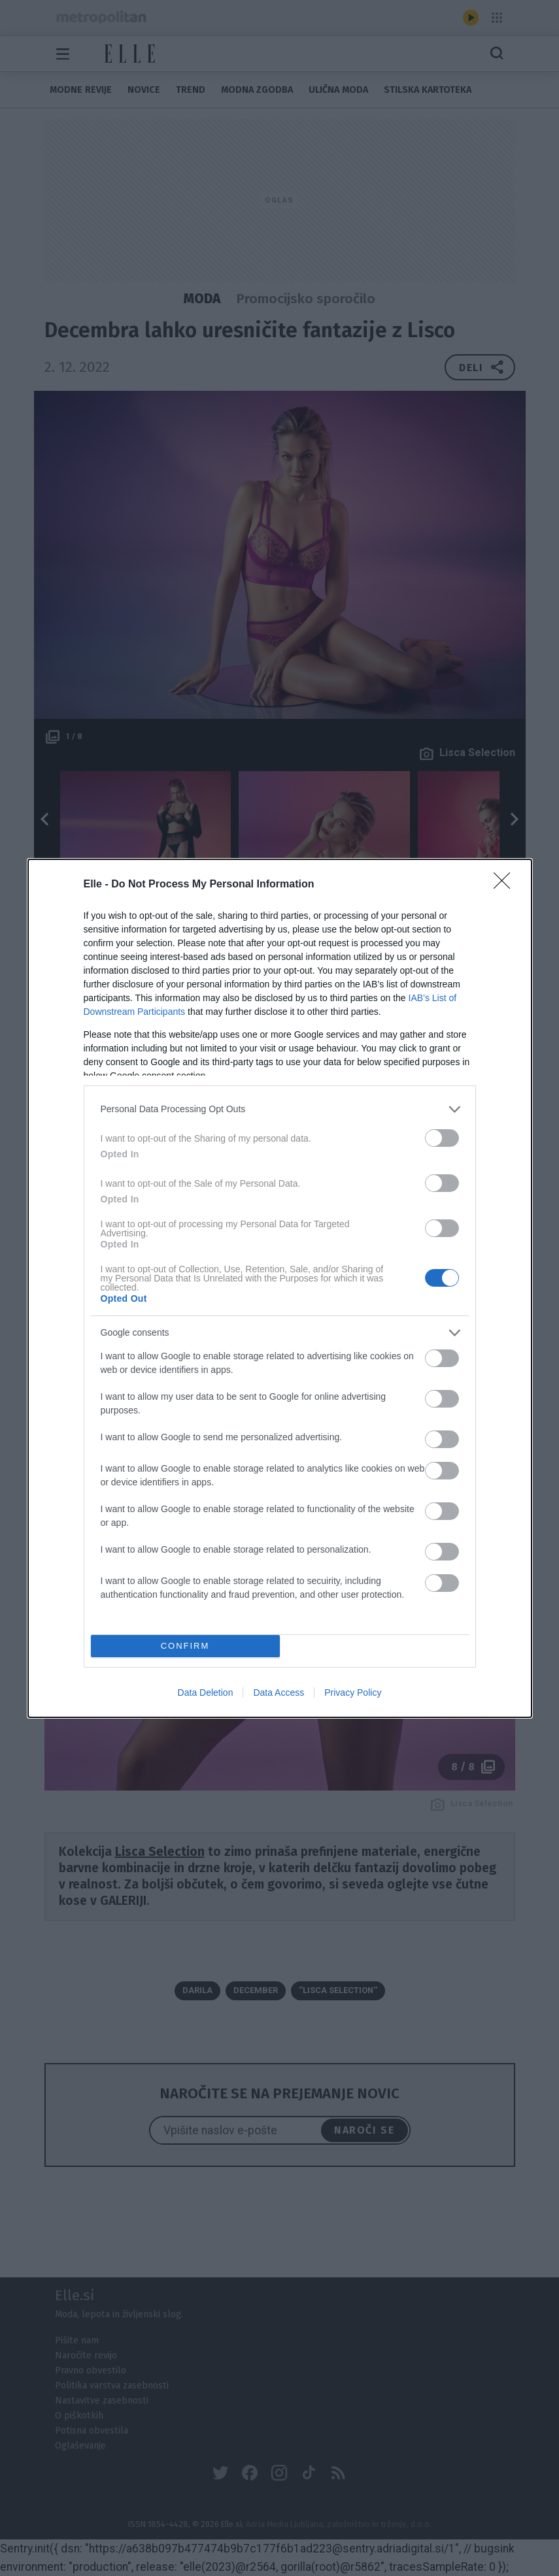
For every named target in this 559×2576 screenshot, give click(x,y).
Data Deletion (205, 1692)
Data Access (278, 1692)
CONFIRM (185, 1645)
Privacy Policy (352, 1692)
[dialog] (280, 1288)
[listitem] (280, 1108)
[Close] (506, 884)
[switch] (442, 1137)
